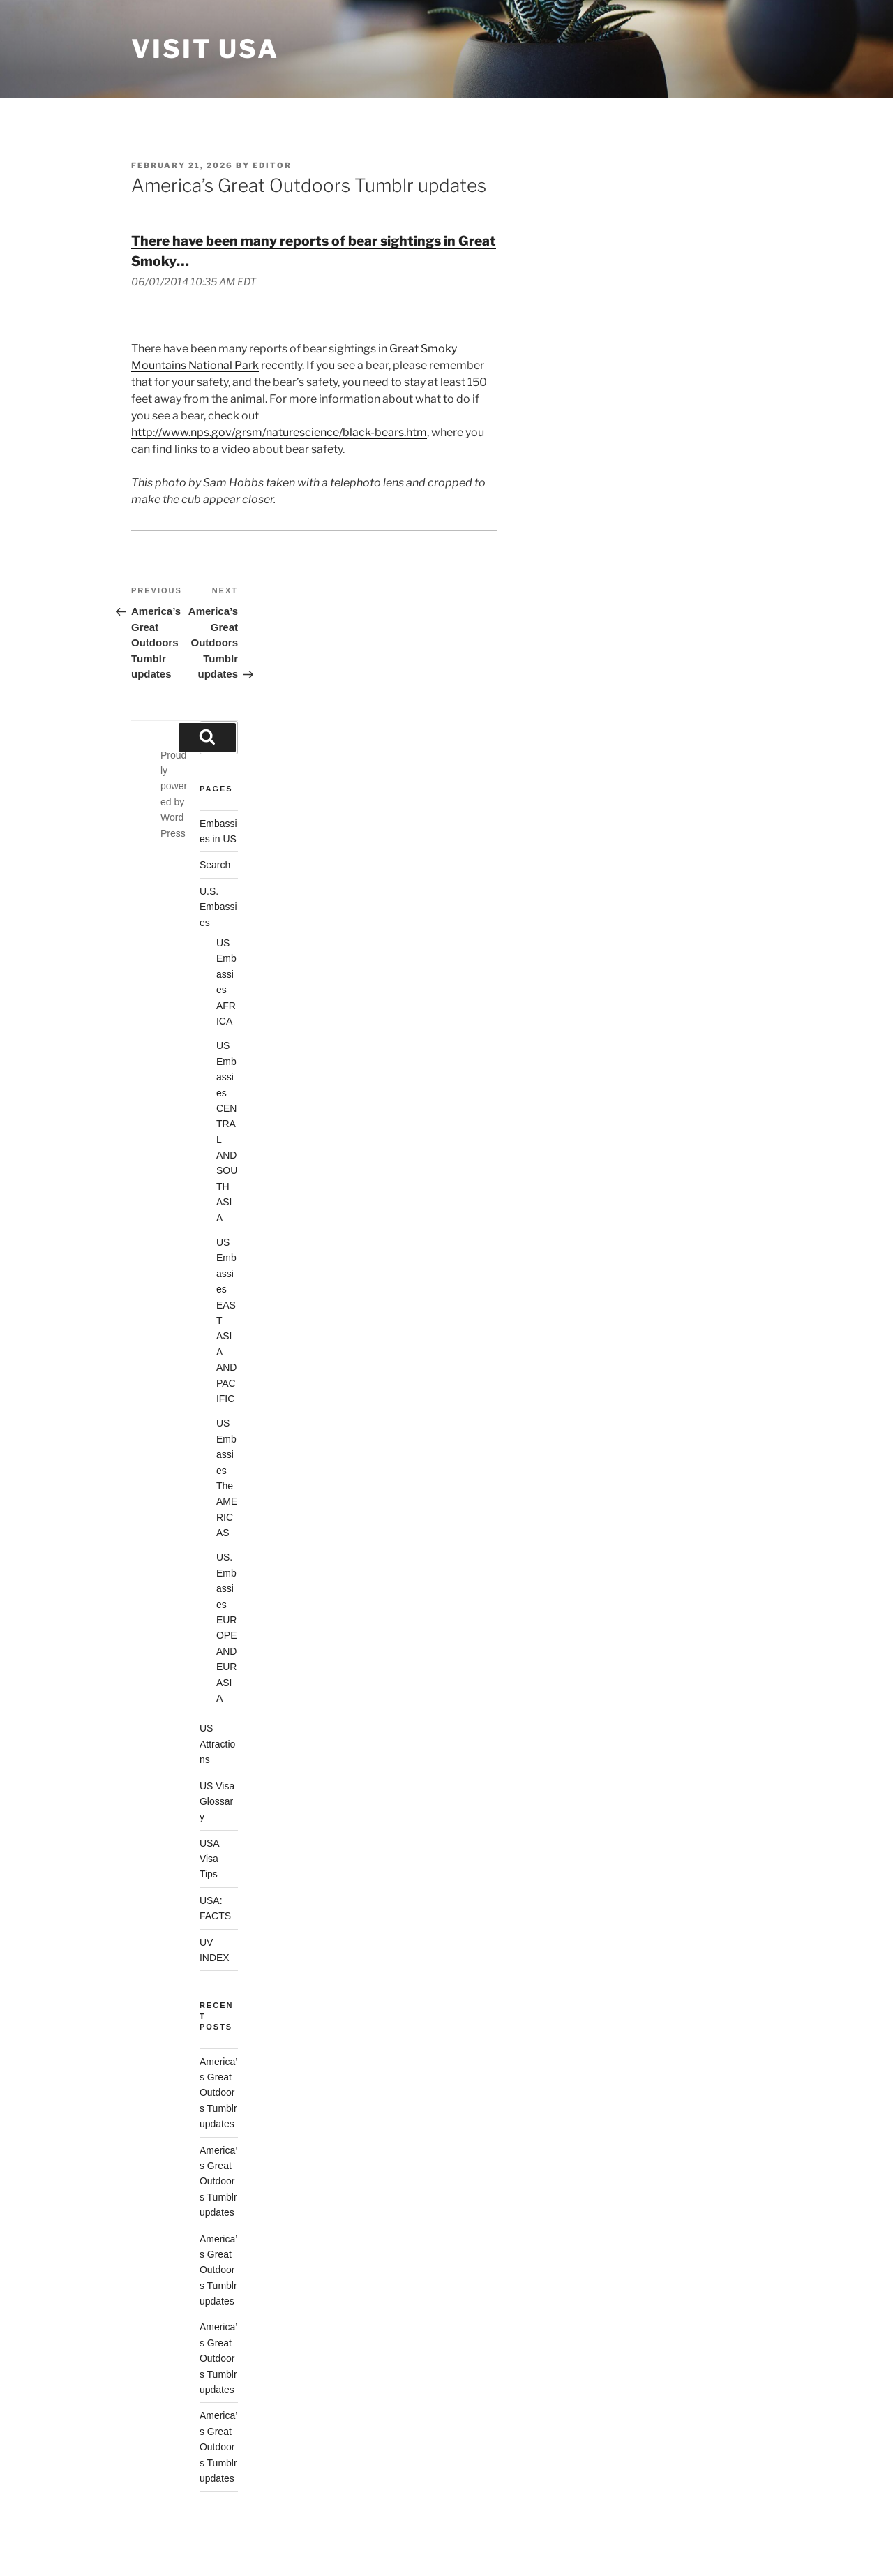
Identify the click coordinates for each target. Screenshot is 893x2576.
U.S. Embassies (218, 907)
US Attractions (217, 1743)
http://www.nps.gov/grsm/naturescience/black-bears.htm (279, 432)
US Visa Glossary (217, 1801)
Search (215, 864)
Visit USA (205, 48)
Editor (272, 165)
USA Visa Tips (210, 1859)
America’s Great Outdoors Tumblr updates (218, 2093)
